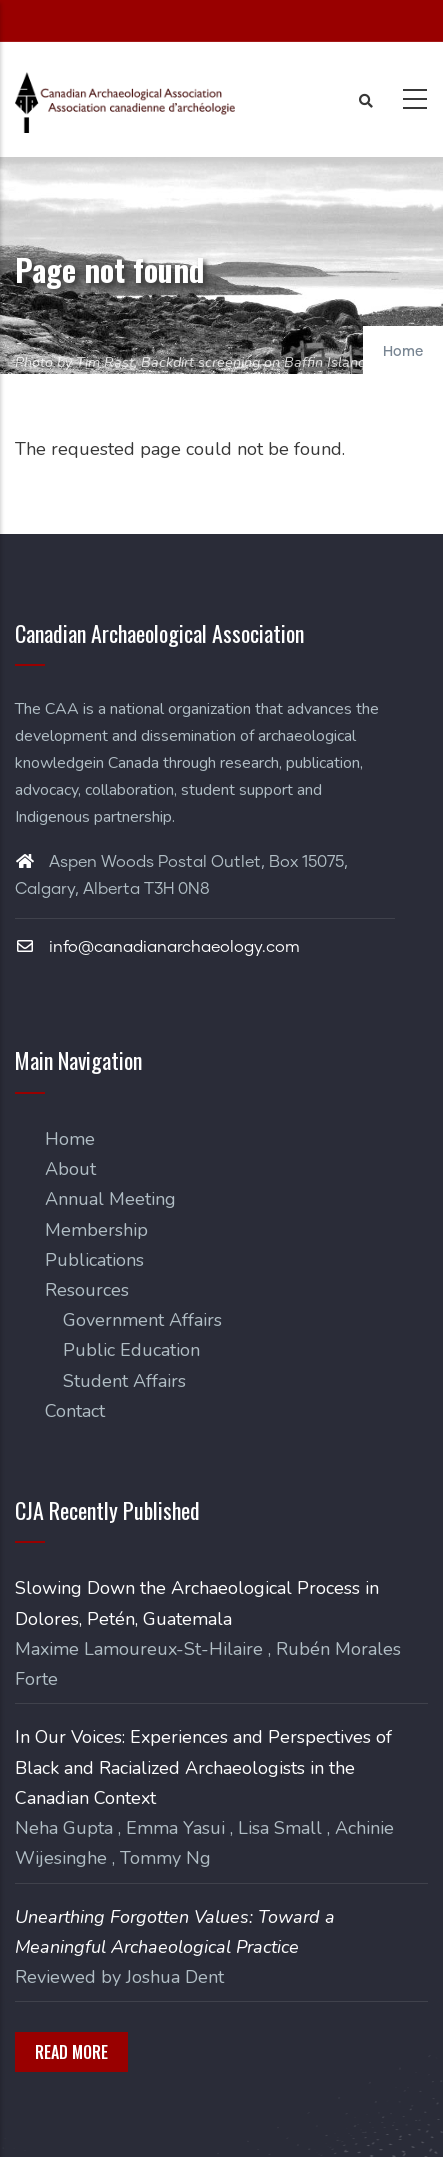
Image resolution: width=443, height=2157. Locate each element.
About (70, 1169)
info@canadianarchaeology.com (157, 947)
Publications (94, 1260)
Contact (75, 1411)
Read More (71, 2052)
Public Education (131, 1350)
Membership (96, 1230)
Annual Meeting (110, 1199)
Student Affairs (124, 1381)
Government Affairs (142, 1320)
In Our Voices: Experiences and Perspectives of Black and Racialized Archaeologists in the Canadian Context (203, 1767)
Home (403, 352)
